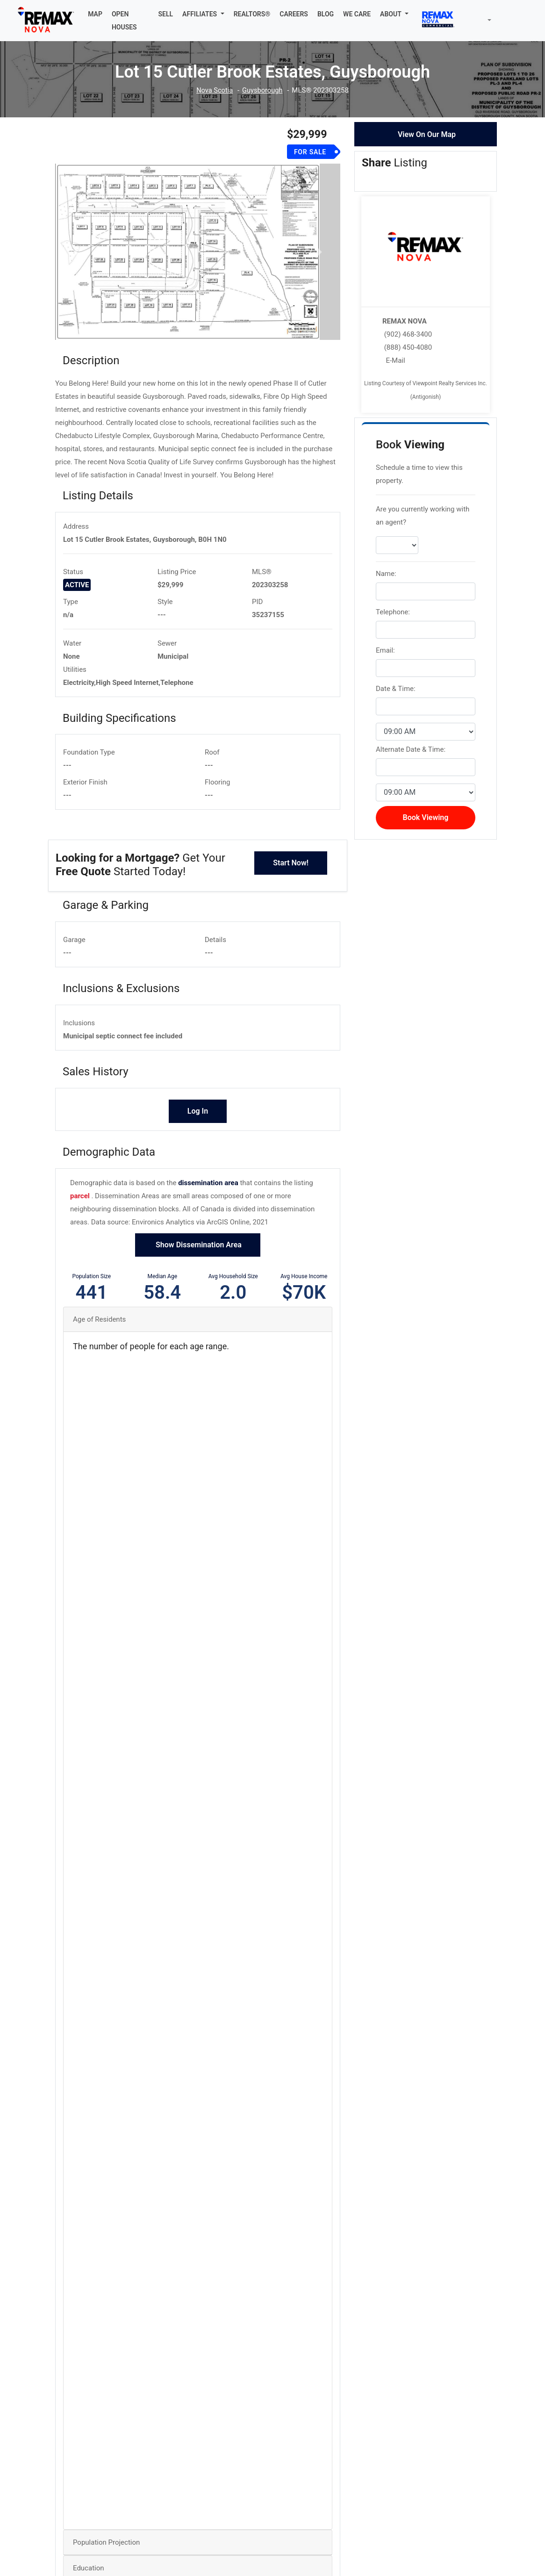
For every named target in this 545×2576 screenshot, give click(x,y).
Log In (197, 1112)
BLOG (325, 14)
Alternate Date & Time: (410, 749)
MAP (95, 14)
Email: (385, 650)
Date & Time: (396, 688)
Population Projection (106, 2544)
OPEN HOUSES (124, 20)
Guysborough (263, 90)
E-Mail (395, 360)
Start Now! (290, 864)
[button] (203, 14)
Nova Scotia (214, 90)
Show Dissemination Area (198, 1245)
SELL (165, 14)
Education (88, 2569)
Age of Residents (99, 1321)
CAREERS (294, 14)
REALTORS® (252, 14)
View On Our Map (427, 134)
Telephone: (393, 612)
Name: (386, 573)
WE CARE (357, 14)
